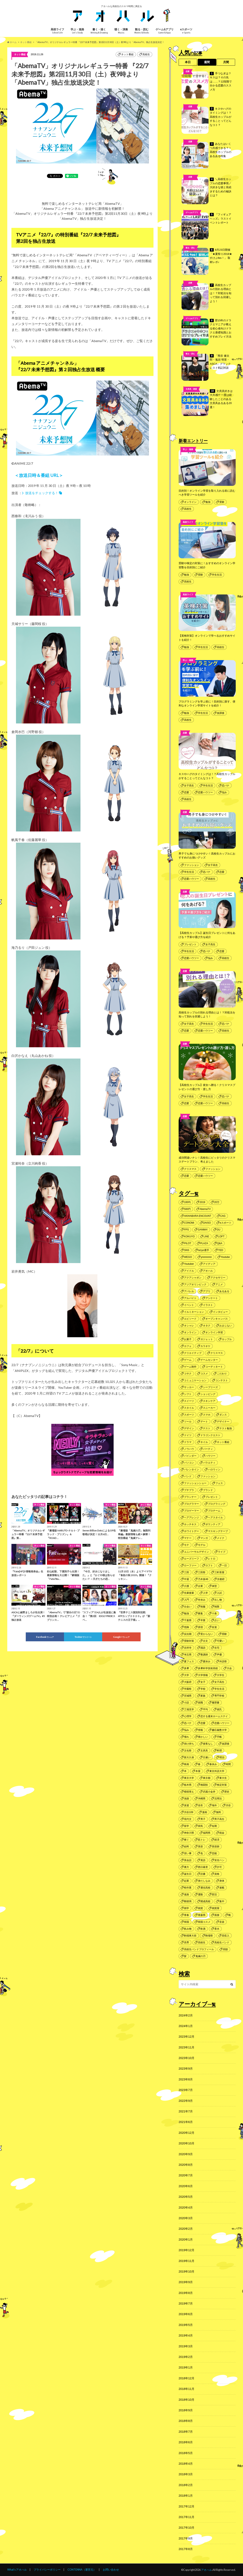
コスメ (204, 1373)
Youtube (225, 1257)
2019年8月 (186, 2293)
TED (220, 1250)
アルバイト (190, 1298)
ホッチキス (190, 1524)
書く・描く (99, 31)
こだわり (222, 1373)
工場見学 (189, 1709)
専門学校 (219, 1695)
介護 (186, 1586)
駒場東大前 (190, 1935)
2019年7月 (186, 2303)
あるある (224, 1291)
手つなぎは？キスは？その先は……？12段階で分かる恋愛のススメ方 (207, 84)
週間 (207, 62)
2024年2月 (186, 2015)
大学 (186, 1675)
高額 (225, 1949)
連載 (221, 1887)
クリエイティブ (192, 1353)
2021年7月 (186, 2111)
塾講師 (204, 1654)
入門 (186, 1599)
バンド (187, 1476)
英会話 (187, 1860)
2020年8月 (186, 2164)
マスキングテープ (218, 1531)
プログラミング (216, 1503)
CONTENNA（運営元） (82, 2569)
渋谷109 (188, 1812)
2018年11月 (186, 2389)
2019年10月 (186, 2271)
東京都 (206, 1778)
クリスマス (190, 1169)
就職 (200, 1702)
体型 (214, 1586)
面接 (216, 1915)
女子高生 (189, 785)
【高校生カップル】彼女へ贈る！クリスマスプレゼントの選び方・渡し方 (207, 1067)
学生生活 (217, 574)
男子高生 (219, 1819)
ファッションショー (195, 1483)
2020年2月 (186, 2228)
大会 (229, 1668)
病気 (200, 1826)
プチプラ (189, 1490)
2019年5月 (186, 2325)
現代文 (187, 1819)
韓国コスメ (204, 1921)
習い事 (187, 1853)
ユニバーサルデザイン (196, 1551)
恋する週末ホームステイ (214, 1716)
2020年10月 (186, 2143)
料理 (219, 1750)
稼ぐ (186, 1839)
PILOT (187, 1243)
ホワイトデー (191, 1531)
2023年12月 (186, 2036)
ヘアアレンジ (191, 1517)
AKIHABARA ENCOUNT (197, 1215)
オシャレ (189, 1325)
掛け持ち (189, 1743)
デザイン (189, 1428)
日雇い (206, 1757)
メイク (220, 1538)
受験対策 (189, 1640)
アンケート (211, 1298)
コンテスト (221, 1380)
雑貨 (200, 1908)
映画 (186, 1764)
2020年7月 (186, 2175)
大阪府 (187, 1682)
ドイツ (187, 1435)
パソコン (189, 1462)
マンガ (204, 1538)
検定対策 (222, 1784)
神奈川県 (189, 1832)
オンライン (190, 502)
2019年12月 (186, 2250)
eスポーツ (186, 31)
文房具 (204, 1750)
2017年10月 (186, 2527)
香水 (216, 1928)
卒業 (202, 1620)
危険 (186, 1627)
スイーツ (189, 1401)
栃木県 (187, 1784)
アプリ (206, 1291)
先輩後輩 (189, 1592)
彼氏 (219, 1709)
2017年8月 (186, 2549)
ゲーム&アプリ (165, 31)
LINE (206, 1236)
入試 (219, 1592)
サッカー (189, 1387)
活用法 (218, 1798)
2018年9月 (186, 2410)
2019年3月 (186, 2346)
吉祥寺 (187, 1647)
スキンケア (209, 1401)
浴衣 (200, 1805)
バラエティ (209, 1462)
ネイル (204, 1442)
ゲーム (187, 1359)
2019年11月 (186, 2261)
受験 (221, 502)
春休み (213, 1764)
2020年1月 (186, 2239)
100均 (187, 1202)
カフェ (187, 1346)
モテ (186, 1544)
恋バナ (225, 785)
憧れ (186, 1736)
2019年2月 (186, 2357)
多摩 (186, 1668)
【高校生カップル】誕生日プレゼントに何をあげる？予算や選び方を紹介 (207, 915)
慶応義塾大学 (219, 1730)
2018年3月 (186, 2474)
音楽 (221, 1921)
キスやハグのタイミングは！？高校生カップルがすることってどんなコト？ (207, 120)
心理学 (187, 1716)
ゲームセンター (209, 1359)
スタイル (189, 1407)
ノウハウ (189, 1449)
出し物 (218, 1599)
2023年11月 (186, 2047)
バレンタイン (191, 1469)
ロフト (209, 1565)
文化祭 (187, 1750)
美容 (200, 1846)
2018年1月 (186, 2495)
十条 (214, 1613)
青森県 (201, 1915)
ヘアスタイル (215, 1517)
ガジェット (206, 1339)
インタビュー (220, 1311)
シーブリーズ (210, 1387)
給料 (186, 1846)
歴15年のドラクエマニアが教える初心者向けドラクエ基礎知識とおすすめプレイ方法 (207, 331)
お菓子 (187, 1339)
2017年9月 (186, 2538)
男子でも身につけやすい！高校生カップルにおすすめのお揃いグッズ (207, 835)
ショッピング (207, 1394)
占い (216, 1620)
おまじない (225, 1325)
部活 (214, 1894)
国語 (202, 1647)
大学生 (220, 1675)
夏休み (206, 1661)
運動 (200, 1894)
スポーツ (189, 1414)
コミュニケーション (195, 1380)
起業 (186, 1880)
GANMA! (202, 1229)
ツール (187, 1421)
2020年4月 (186, 2207)
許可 (219, 1867)
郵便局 (187, 1901)
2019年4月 (186, 2335)
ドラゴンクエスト (210, 1435)
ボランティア (212, 1524)
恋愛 (187, 71)
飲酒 (202, 1928)
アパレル (189, 1291)
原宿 (200, 1627)
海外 (214, 1805)
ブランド (208, 1490)
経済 (216, 1839)
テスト (206, 1428)
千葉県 (187, 1620)
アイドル (189, 1270)
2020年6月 (186, 2186)
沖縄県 (201, 1798)
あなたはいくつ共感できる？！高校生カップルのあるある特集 (207, 155)
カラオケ (205, 1346)
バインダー (190, 1455)
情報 (200, 1730)
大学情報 (203, 1675)
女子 (202, 1682)
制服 (202, 1606)
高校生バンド (221, 1942)
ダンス (223, 1414)
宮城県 (187, 1695)
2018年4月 (186, 2463)
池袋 (186, 1798)
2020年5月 (186, 2196)
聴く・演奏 (121, 31)
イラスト (208, 1305)
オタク (206, 1325)
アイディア (209, 1263)
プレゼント (190, 944)
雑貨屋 (215, 1908)
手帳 (219, 1736)
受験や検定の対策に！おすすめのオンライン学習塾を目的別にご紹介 (207, 545)
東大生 (223, 1778)
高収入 (225, 1935)
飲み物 (187, 1928)
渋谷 (228, 1805)
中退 (186, 1579)
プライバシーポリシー (47, 2569)
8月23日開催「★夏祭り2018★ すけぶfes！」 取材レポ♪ (207, 261)
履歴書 (215, 1702)
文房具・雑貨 (191, 389)
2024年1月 (186, 2026)
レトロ (211, 1558)
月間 (226, 62)
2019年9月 (186, 2282)
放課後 (220, 713)
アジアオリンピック (195, 1284)
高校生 (146, 54)
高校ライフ (57, 31)
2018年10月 (186, 2399)
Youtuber (189, 1263)
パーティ (208, 1449)
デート (204, 1421)
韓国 (186, 1921)
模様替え (189, 1791)
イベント (189, 1305)
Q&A (219, 1243)
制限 (216, 1606)
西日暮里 (203, 1867)
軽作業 (187, 1887)
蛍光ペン (219, 1860)
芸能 (214, 1853)
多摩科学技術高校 (208, 1668)
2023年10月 (186, 2058)
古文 (205, 1640)
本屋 (197, 1771)
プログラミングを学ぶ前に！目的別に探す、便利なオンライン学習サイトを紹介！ (207, 683)
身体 (221, 1880)
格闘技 (204, 1784)
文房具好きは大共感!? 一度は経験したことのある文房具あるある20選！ (207, 402)
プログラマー (191, 1503)
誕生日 (187, 1873)
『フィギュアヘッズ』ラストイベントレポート (207, 225)
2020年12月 (186, 2132)
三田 (186, 1572)
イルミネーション (194, 1311)
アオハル (208, 1270)
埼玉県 (187, 1654)
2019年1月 (186, 2367)
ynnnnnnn (206, 1257)
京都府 (221, 1579)
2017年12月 (186, 2506)
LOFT (221, 1236)
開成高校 (205, 1901)
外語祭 (223, 1661)
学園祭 (187, 1688)
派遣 (186, 1805)
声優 (219, 1654)
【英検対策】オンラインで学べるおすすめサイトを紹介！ (207, 617)
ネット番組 (127, 54)
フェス (219, 1483)
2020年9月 (186, 2154)
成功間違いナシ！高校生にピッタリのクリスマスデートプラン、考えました (207, 1139)
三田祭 (201, 1572)
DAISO (207, 1222)
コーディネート (214, 1366)
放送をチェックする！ (41, 493)
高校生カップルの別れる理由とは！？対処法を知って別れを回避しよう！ (207, 296)
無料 (218, 1812)
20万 (216, 1202)
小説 (186, 1702)
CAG (223, 1215)
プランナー (190, 1497)
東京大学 (189, 1778)
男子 (202, 1819)
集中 (221, 1901)
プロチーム (214, 1510)
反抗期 (187, 1634)
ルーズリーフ (191, 1558)
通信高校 (205, 1887)
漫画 (204, 1812)
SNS (186, 1250)
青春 (186, 1915)
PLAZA (204, 1243)
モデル (201, 1544)
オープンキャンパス (216, 1318)
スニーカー (209, 1407)
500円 (187, 1209)
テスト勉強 (225, 1428)
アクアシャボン (192, 1277)
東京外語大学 (216, 1771)
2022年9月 (186, 2100)
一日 (224, 1565)
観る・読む (141, 31)
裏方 (186, 1867)
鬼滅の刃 (200, 1956)
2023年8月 (186, 2079)
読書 (202, 1873)
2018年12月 (186, 2378)
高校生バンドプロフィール (199, 1949)
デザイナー (223, 1421)
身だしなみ (204, 1880)
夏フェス (189, 1661)
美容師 (215, 1846)
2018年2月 (186, 2485)
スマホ (206, 1414)
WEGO (188, 1257)
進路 (186, 1894)
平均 (205, 1709)
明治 (221, 1757)
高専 (186, 1942)
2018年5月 (186, 2453)
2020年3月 (186, 2218)
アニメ (219, 1284)
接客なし (208, 1743)
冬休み (201, 1599)
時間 (228, 1764)
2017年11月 (186, 2517)
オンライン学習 (214, 1332)
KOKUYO (189, 1236)
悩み (224, 792)
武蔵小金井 (209, 1791)
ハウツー (210, 1455)
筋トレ (201, 1839)
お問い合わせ (111, 2569)
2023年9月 (186, 2068)
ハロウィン (214, 1469)
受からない (206, 1634)
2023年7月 (186, 2090)
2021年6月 (186, 2122)
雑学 (186, 1908)
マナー (187, 1538)
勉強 (207, 502)
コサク (187, 1373)
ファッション (191, 865)
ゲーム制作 (190, 1366)
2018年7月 (186, 2431)
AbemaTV (205, 1209)
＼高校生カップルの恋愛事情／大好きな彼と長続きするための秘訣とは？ (207, 190)
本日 (188, 62)
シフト (187, 1394)
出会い (187, 1606)
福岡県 (206, 1832)
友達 (214, 1627)
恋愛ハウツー (205, 792)
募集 (200, 1613)
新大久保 (189, 1757)
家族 (202, 1695)
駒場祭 (209, 1935)
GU (218, 1229)
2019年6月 (186, 2314)
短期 (214, 1826)
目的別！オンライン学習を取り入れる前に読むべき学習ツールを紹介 (207, 472)
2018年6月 (186, 2442)
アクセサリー (217, 1277)
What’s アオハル (17, 2569)
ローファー (190, 1565)
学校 (202, 1688)
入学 (205, 1592)
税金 (221, 1832)
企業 (200, 1586)
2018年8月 (186, 2421)
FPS (186, 1229)
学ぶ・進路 (77, 31)
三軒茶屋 (219, 1572)
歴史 (226, 1791)
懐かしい (203, 1736)
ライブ (221, 1551)
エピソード (190, 1318)
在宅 (216, 1647)
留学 (186, 1826)
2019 (202, 1202)
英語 (202, 1860)
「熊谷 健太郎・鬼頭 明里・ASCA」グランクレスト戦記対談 (206, 367)
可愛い (220, 1640)
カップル (227, 1339)
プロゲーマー (191, 1510)
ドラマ (187, 1442)
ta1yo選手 (203, 1250)
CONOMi (189, 1222)
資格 (216, 1873)
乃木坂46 (203, 1579)
